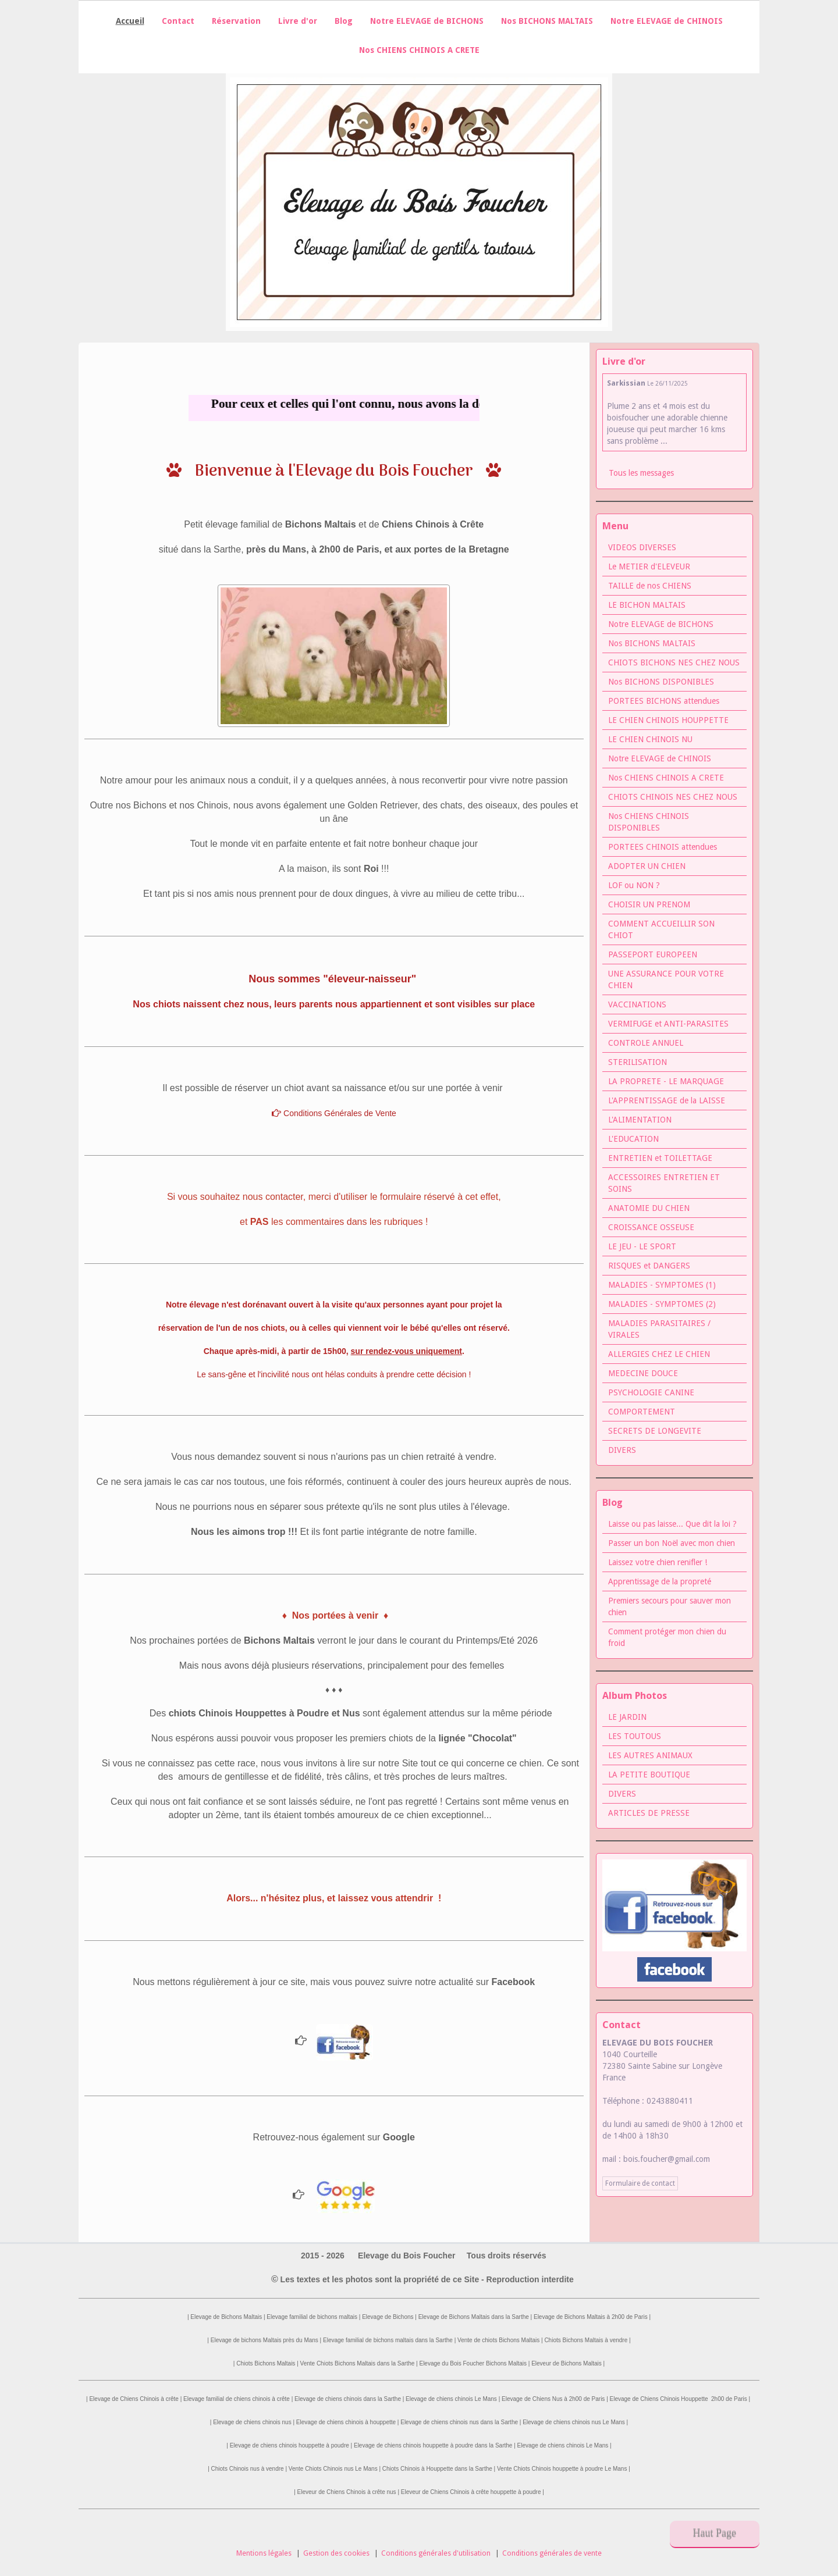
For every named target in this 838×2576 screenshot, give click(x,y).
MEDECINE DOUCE (643, 1373)
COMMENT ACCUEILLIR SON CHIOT (661, 929)
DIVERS (622, 1450)
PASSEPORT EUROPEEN (652, 954)
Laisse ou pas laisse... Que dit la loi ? (672, 1524)
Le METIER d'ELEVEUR (649, 566)
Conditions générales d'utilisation (436, 2553)
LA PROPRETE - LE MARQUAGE (666, 1081)
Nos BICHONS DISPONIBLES (661, 681)
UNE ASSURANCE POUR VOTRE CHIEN (666, 979)
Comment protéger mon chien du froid (667, 1637)
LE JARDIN (627, 1717)
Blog (344, 21)
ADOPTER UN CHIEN (647, 866)
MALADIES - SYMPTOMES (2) (662, 1304)
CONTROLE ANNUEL (645, 1042)
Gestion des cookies (336, 2553)
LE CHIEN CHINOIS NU (650, 739)
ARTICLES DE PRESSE (649, 1813)
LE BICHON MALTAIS (647, 605)
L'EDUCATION (633, 1138)
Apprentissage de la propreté (659, 1581)
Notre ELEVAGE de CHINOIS (666, 21)
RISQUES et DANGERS (649, 1265)
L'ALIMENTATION (640, 1119)
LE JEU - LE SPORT (642, 1246)
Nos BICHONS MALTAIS (547, 21)
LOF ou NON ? (634, 885)
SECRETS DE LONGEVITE (654, 1430)
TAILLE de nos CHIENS (649, 585)
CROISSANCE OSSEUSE (651, 1227)
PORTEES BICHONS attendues (663, 701)
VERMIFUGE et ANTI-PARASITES (668, 1023)
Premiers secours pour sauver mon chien (669, 1606)
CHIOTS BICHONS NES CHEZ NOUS (674, 662)
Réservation (236, 21)
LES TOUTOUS (634, 1736)
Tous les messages (641, 473)
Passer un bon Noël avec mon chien (671, 1543)
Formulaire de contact (640, 2183)
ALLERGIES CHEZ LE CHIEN (659, 1354)
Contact (178, 21)
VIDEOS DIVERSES (642, 547)
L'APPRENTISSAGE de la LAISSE (666, 1100)
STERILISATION (637, 1062)
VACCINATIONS (637, 1004)
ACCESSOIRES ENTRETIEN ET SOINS (664, 1183)
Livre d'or (297, 21)
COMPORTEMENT (641, 1411)
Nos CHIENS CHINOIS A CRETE (419, 50)
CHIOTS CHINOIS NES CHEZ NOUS (672, 796)
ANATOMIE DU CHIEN (649, 1208)
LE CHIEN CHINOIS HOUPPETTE (668, 720)
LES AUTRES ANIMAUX (650, 1755)
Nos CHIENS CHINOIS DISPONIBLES (648, 821)
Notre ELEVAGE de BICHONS (427, 21)
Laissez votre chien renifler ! (657, 1562)
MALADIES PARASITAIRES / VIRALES (659, 1329)
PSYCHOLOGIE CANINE (651, 1392)
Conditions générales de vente (552, 2553)
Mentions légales (264, 2553)
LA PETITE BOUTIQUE (649, 1774)
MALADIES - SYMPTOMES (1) (662, 1284)
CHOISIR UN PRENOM (649, 904)
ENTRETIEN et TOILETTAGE (660, 1158)
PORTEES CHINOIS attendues (662, 846)
